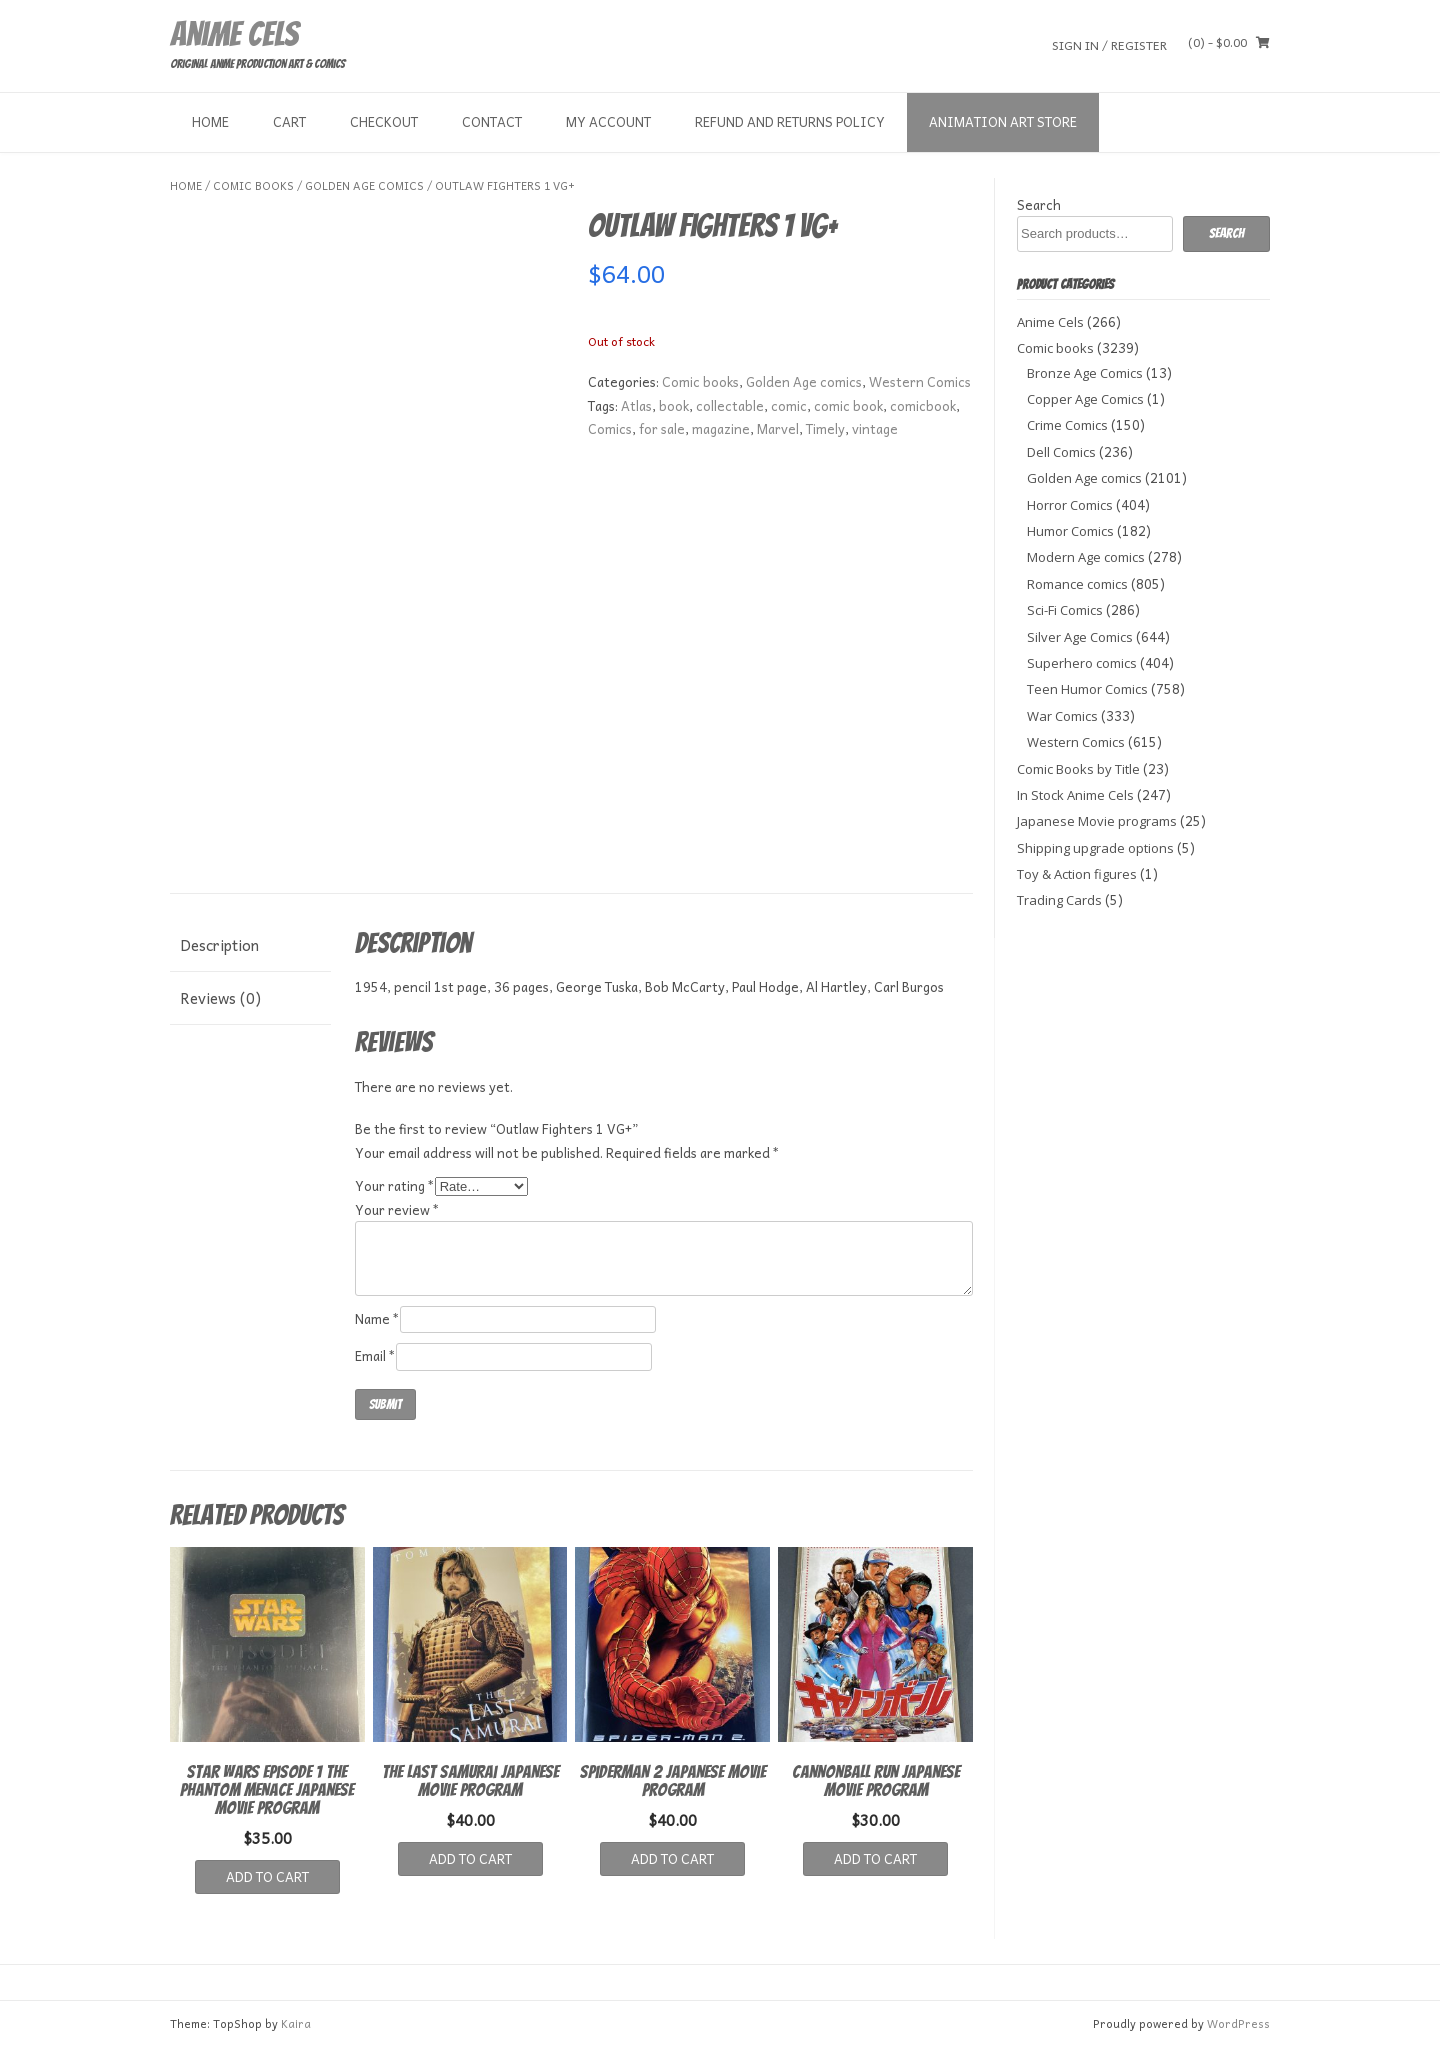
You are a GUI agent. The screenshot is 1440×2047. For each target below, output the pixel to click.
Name (377, 1318)
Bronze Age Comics (1085, 373)
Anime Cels (234, 34)
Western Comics (920, 381)
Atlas (636, 405)
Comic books (253, 185)
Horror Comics (1070, 505)
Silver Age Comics (1080, 637)
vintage (875, 428)
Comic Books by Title (1078, 769)
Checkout (384, 121)
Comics (610, 428)
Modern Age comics (1086, 557)
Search (1039, 204)
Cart (289, 121)
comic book (848, 405)
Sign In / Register (1109, 44)
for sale (662, 428)
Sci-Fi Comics (1065, 610)
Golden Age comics (364, 185)
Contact (492, 121)
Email (375, 1355)
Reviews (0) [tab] (220, 998)
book (674, 405)
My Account (608, 121)
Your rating (395, 1185)
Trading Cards (1059, 900)
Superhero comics (1082, 663)
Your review (397, 1209)
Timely (825, 428)
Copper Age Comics (1085, 399)
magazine (721, 428)
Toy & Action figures (1077, 874)
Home (210, 121)
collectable (730, 405)
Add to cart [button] (267, 1876)
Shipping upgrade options (1095, 848)
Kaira (296, 2023)
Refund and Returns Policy (790, 121)
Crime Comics (1067, 425)
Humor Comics (1070, 531)
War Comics (1062, 716)
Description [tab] (219, 945)
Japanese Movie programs (1097, 821)
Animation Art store (1003, 121)
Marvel (778, 428)
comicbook (923, 405)
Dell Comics (1061, 452)
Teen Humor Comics (1087, 689)
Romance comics (1077, 584)
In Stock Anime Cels (1075, 795)
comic (789, 405)
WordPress (1238, 2023)
